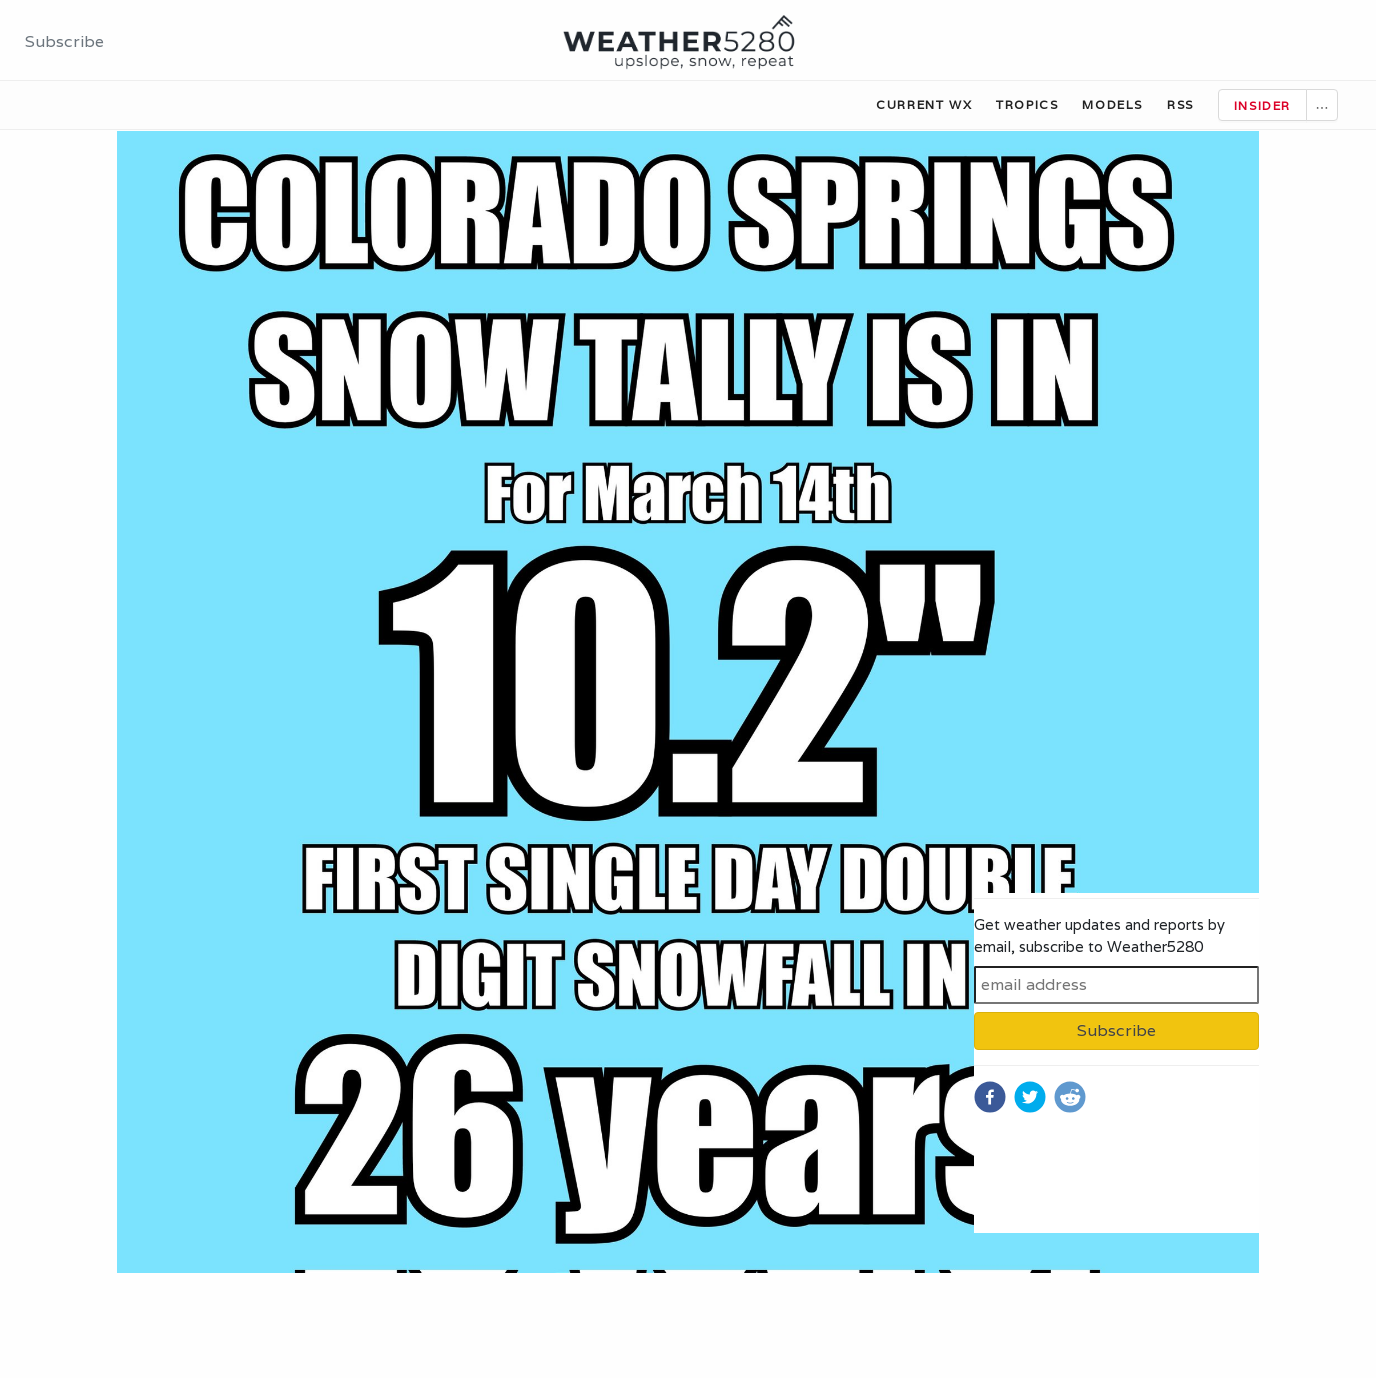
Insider (1262, 105)
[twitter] (1030, 1097)
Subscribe (64, 41)
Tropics (1027, 104)
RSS (1180, 104)
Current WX (924, 104)
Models (1112, 104)
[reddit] (1070, 1097)
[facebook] (990, 1097)
